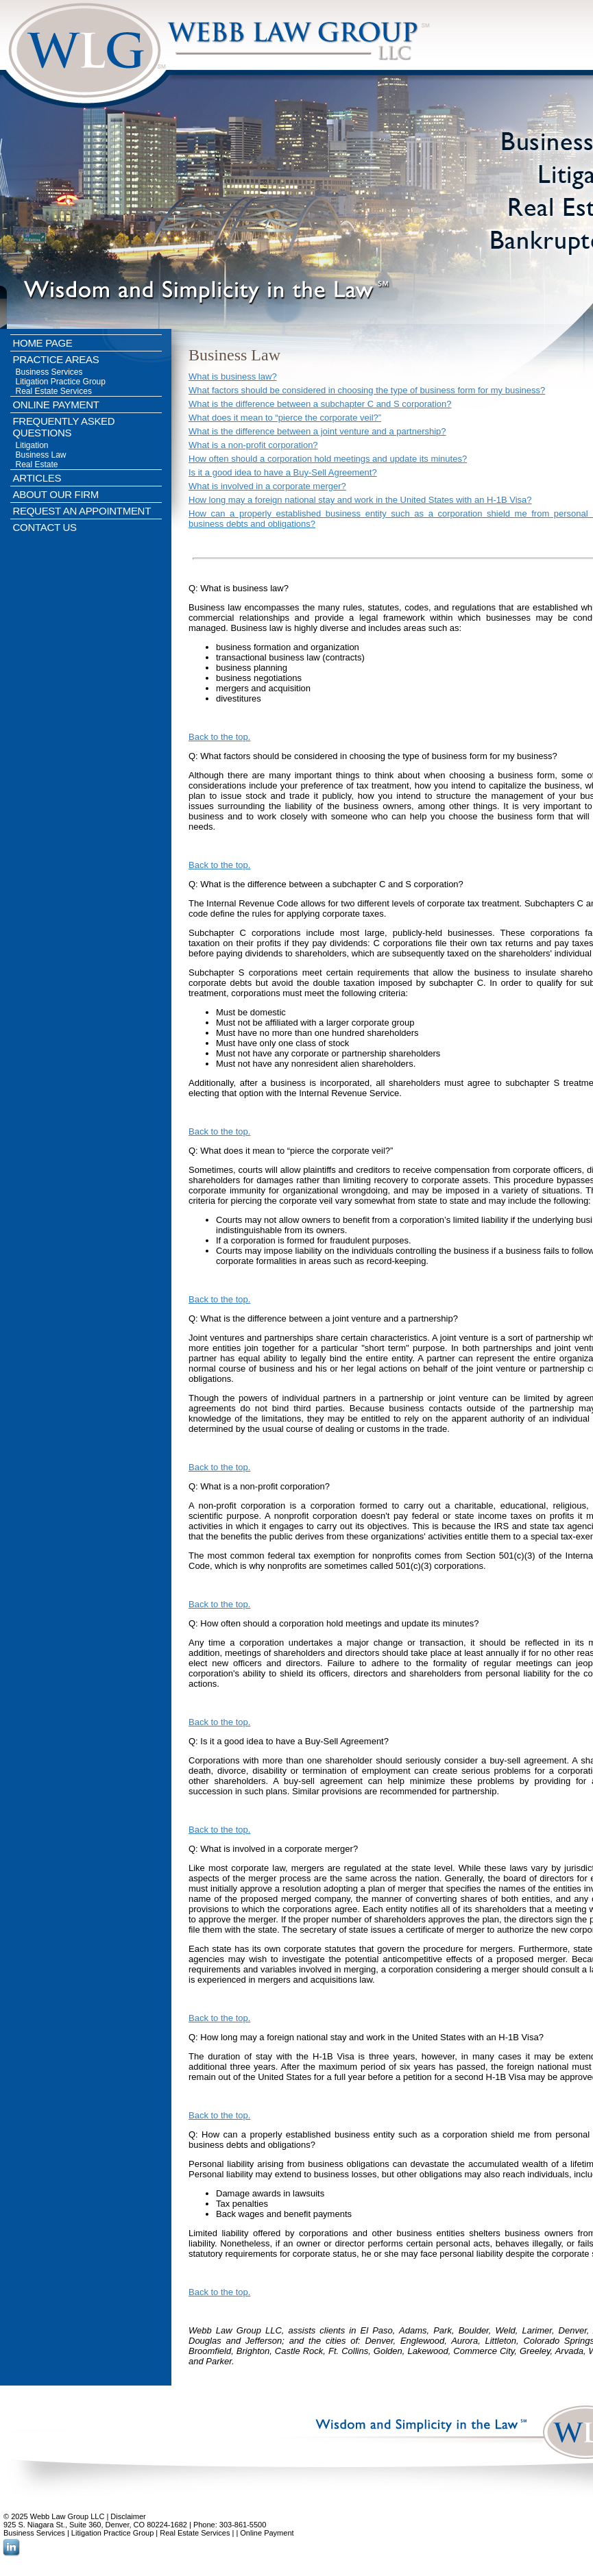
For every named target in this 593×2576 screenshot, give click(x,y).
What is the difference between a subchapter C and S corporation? (320, 404)
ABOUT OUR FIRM (56, 494)
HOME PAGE (43, 343)
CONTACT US (45, 527)
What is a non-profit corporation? (253, 445)
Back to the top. (219, 737)
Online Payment (266, 2533)
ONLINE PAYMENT (56, 404)
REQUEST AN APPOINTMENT (82, 511)
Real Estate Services (54, 391)
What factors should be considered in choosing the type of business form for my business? (367, 390)
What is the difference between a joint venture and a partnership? (317, 431)
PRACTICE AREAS (56, 359)
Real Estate (37, 464)
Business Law (41, 455)
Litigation (32, 445)
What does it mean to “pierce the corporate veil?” (285, 417)
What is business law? (233, 376)
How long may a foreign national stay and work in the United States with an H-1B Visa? (360, 500)
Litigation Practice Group (61, 381)
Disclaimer (127, 2516)
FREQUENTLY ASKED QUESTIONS (64, 426)
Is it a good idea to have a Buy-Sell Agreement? (283, 472)
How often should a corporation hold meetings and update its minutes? (328, 459)
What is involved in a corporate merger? (267, 486)
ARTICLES (37, 478)
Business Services (49, 372)
